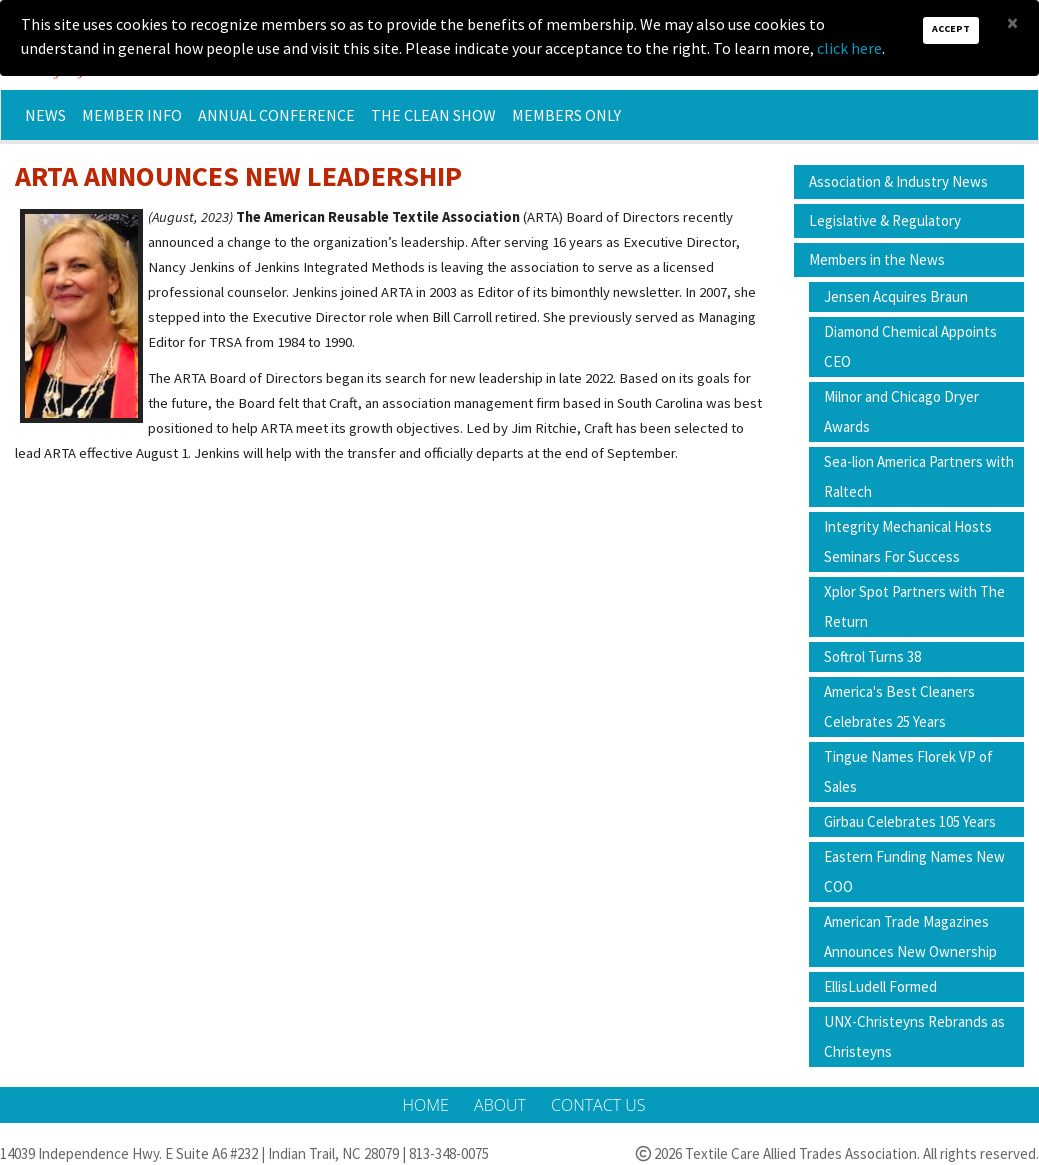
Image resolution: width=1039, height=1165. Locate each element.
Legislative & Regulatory (885, 220)
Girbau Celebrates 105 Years (910, 821)
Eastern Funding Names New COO (914, 871)
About (502, 1105)
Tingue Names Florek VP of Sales (908, 771)
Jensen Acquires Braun (896, 296)
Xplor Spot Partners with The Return (914, 606)
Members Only (566, 115)
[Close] (1012, 22)
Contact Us (598, 1105)
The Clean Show (433, 115)
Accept (951, 28)
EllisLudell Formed (880, 986)
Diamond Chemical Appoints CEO (910, 346)
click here (849, 48)
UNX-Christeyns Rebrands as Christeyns (914, 1036)
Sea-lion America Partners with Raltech (919, 476)
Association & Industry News (898, 181)
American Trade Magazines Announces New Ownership (910, 936)
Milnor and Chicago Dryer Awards (901, 411)
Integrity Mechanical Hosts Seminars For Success (908, 541)
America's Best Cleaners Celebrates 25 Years (899, 706)
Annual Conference (276, 115)
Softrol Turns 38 (872, 656)
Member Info (132, 115)
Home (428, 1105)
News (45, 115)
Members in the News (877, 259)
